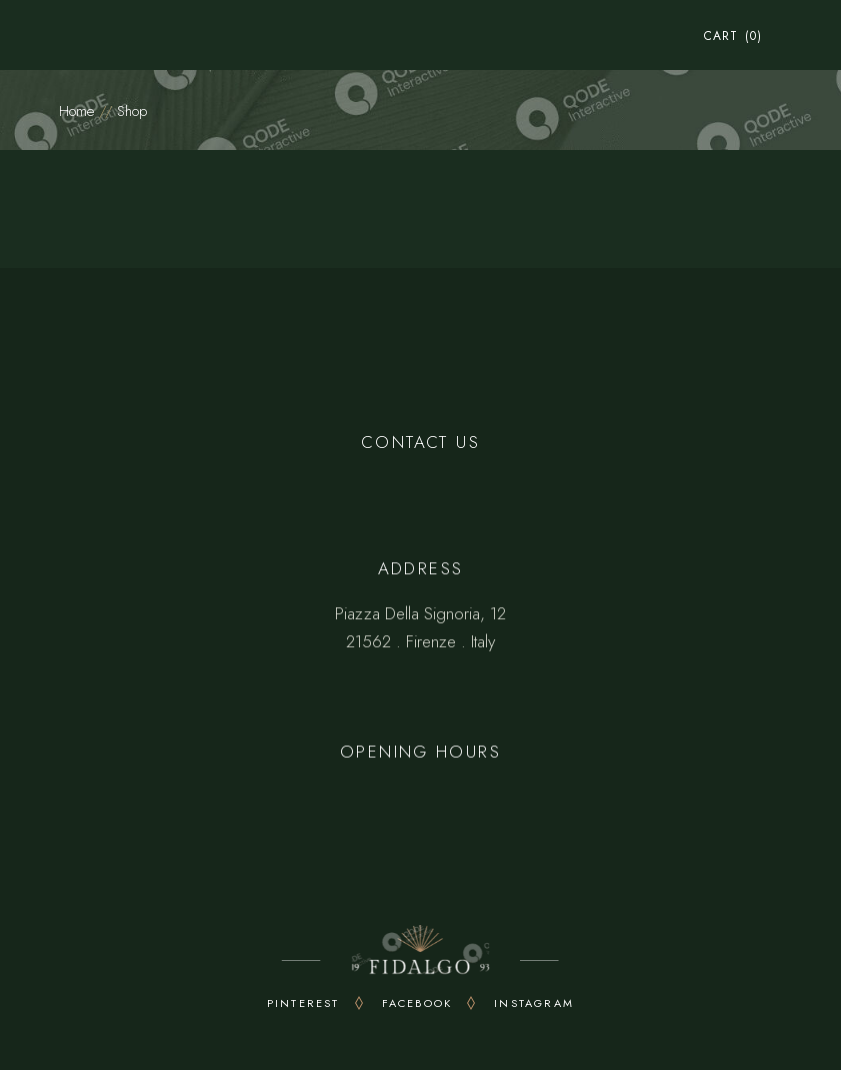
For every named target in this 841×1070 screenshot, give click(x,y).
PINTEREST (303, 1003)
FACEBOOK (417, 1003)
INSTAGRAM (534, 1003)
